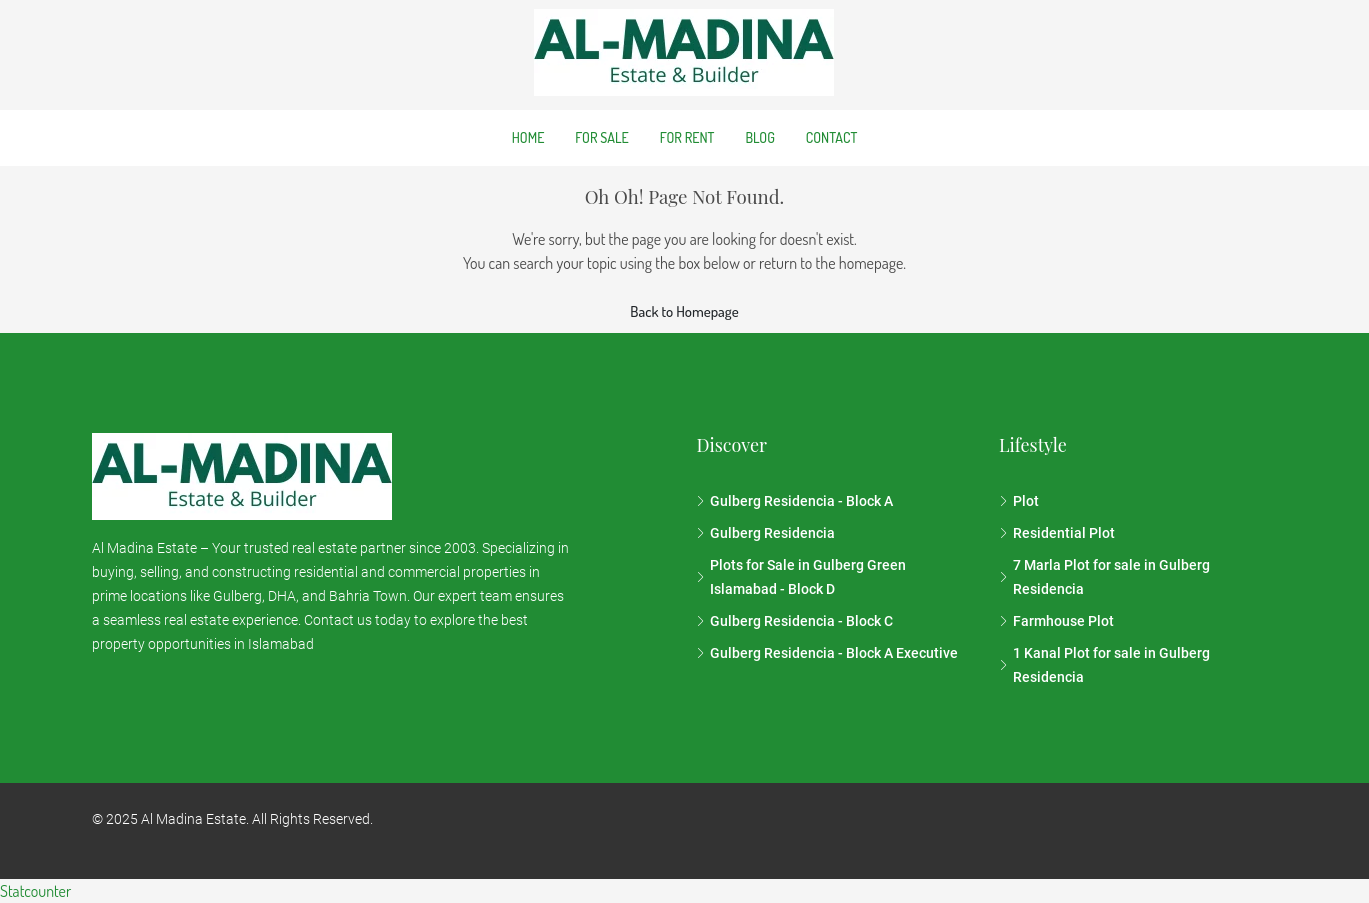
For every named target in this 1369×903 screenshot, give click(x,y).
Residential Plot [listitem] (1057, 533)
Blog (759, 137)
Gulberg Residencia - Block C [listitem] (794, 621)
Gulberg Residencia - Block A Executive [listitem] (827, 653)
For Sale (601, 137)
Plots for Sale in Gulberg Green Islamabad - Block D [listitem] (801, 577)
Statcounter (35, 891)
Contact (831, 137)
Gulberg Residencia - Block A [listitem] (794, 501)
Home (528, 137)
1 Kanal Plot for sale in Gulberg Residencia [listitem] (1104, 665)
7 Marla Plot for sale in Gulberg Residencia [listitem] (1104, 577)
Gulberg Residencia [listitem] (765, 533)
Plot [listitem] (1019, 501)
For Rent (687, 137)
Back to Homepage (684, 311)
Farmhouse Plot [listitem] (1056, 621)
